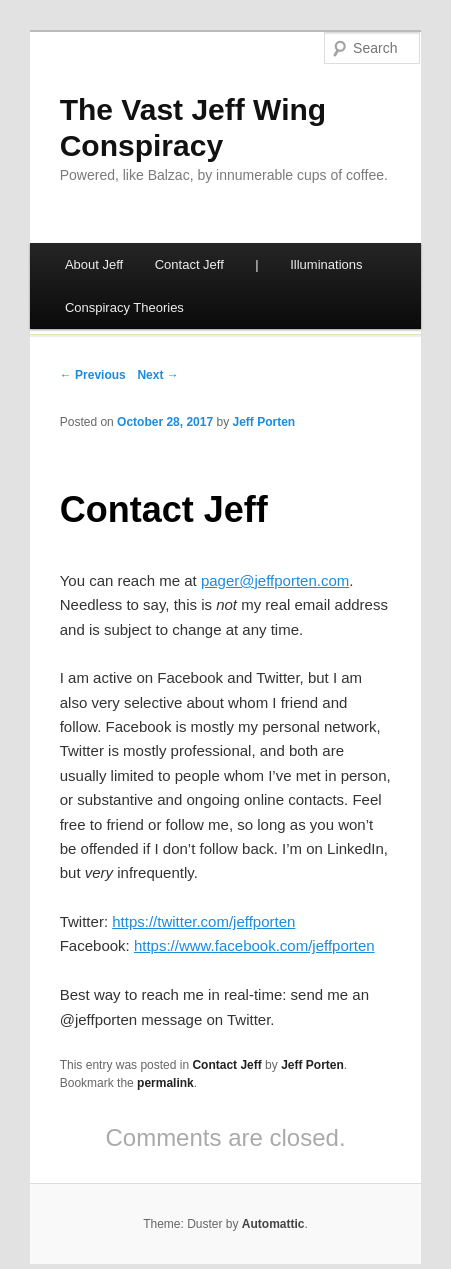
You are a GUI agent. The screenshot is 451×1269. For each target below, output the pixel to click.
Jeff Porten (264, 422)
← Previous (93, 375)
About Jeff (94, 264)
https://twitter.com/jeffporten (203, 921)
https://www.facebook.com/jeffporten (254, 945)
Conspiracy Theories (124, 307)
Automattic (273, 1224)
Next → (157, 375)
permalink (165, 1083)
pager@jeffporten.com (275, 580)
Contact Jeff (189, 264)
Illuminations (326, 264)
